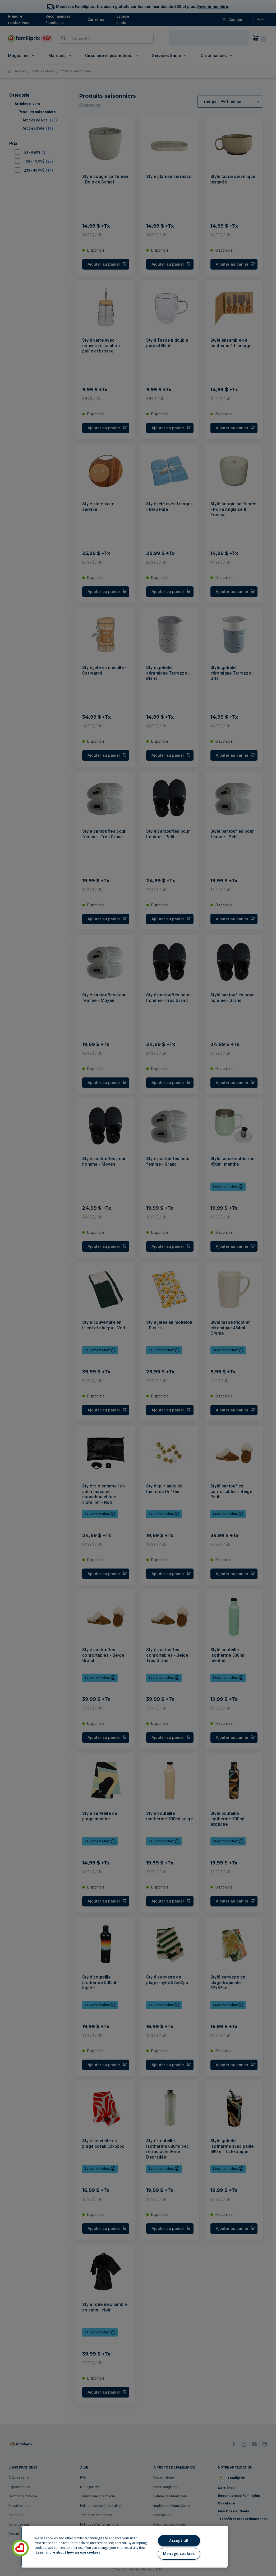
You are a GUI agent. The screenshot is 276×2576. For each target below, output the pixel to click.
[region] (124, 2547)
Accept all (178, 2540)
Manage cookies (179, 2553)
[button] (20, 2548)
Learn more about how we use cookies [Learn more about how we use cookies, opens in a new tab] (68, 2552)
